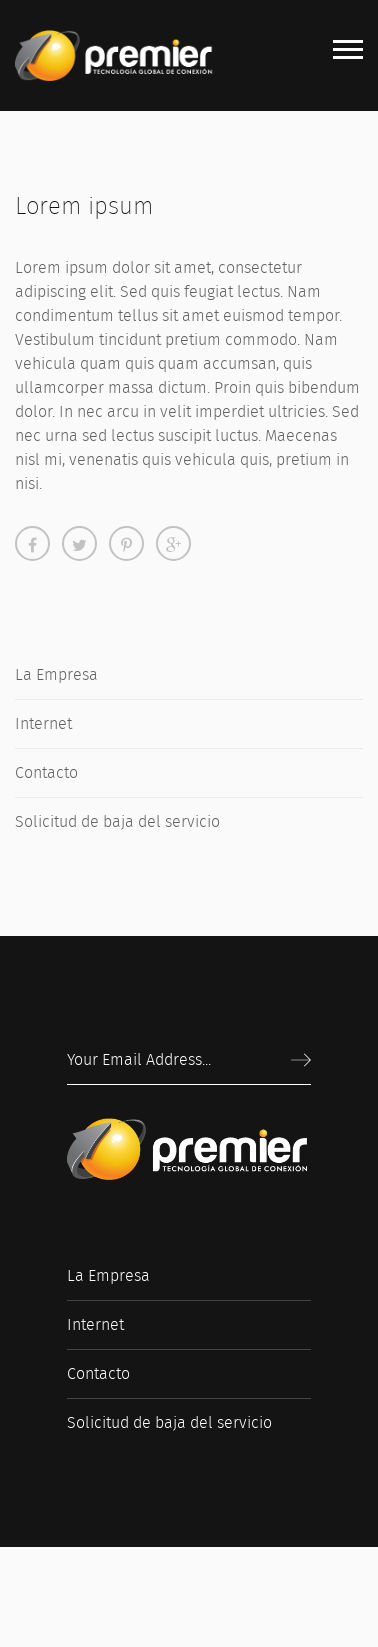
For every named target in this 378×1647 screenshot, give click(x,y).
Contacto (46, 772)
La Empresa (56, 674)
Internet (43, 723)
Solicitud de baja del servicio (117, 821)
